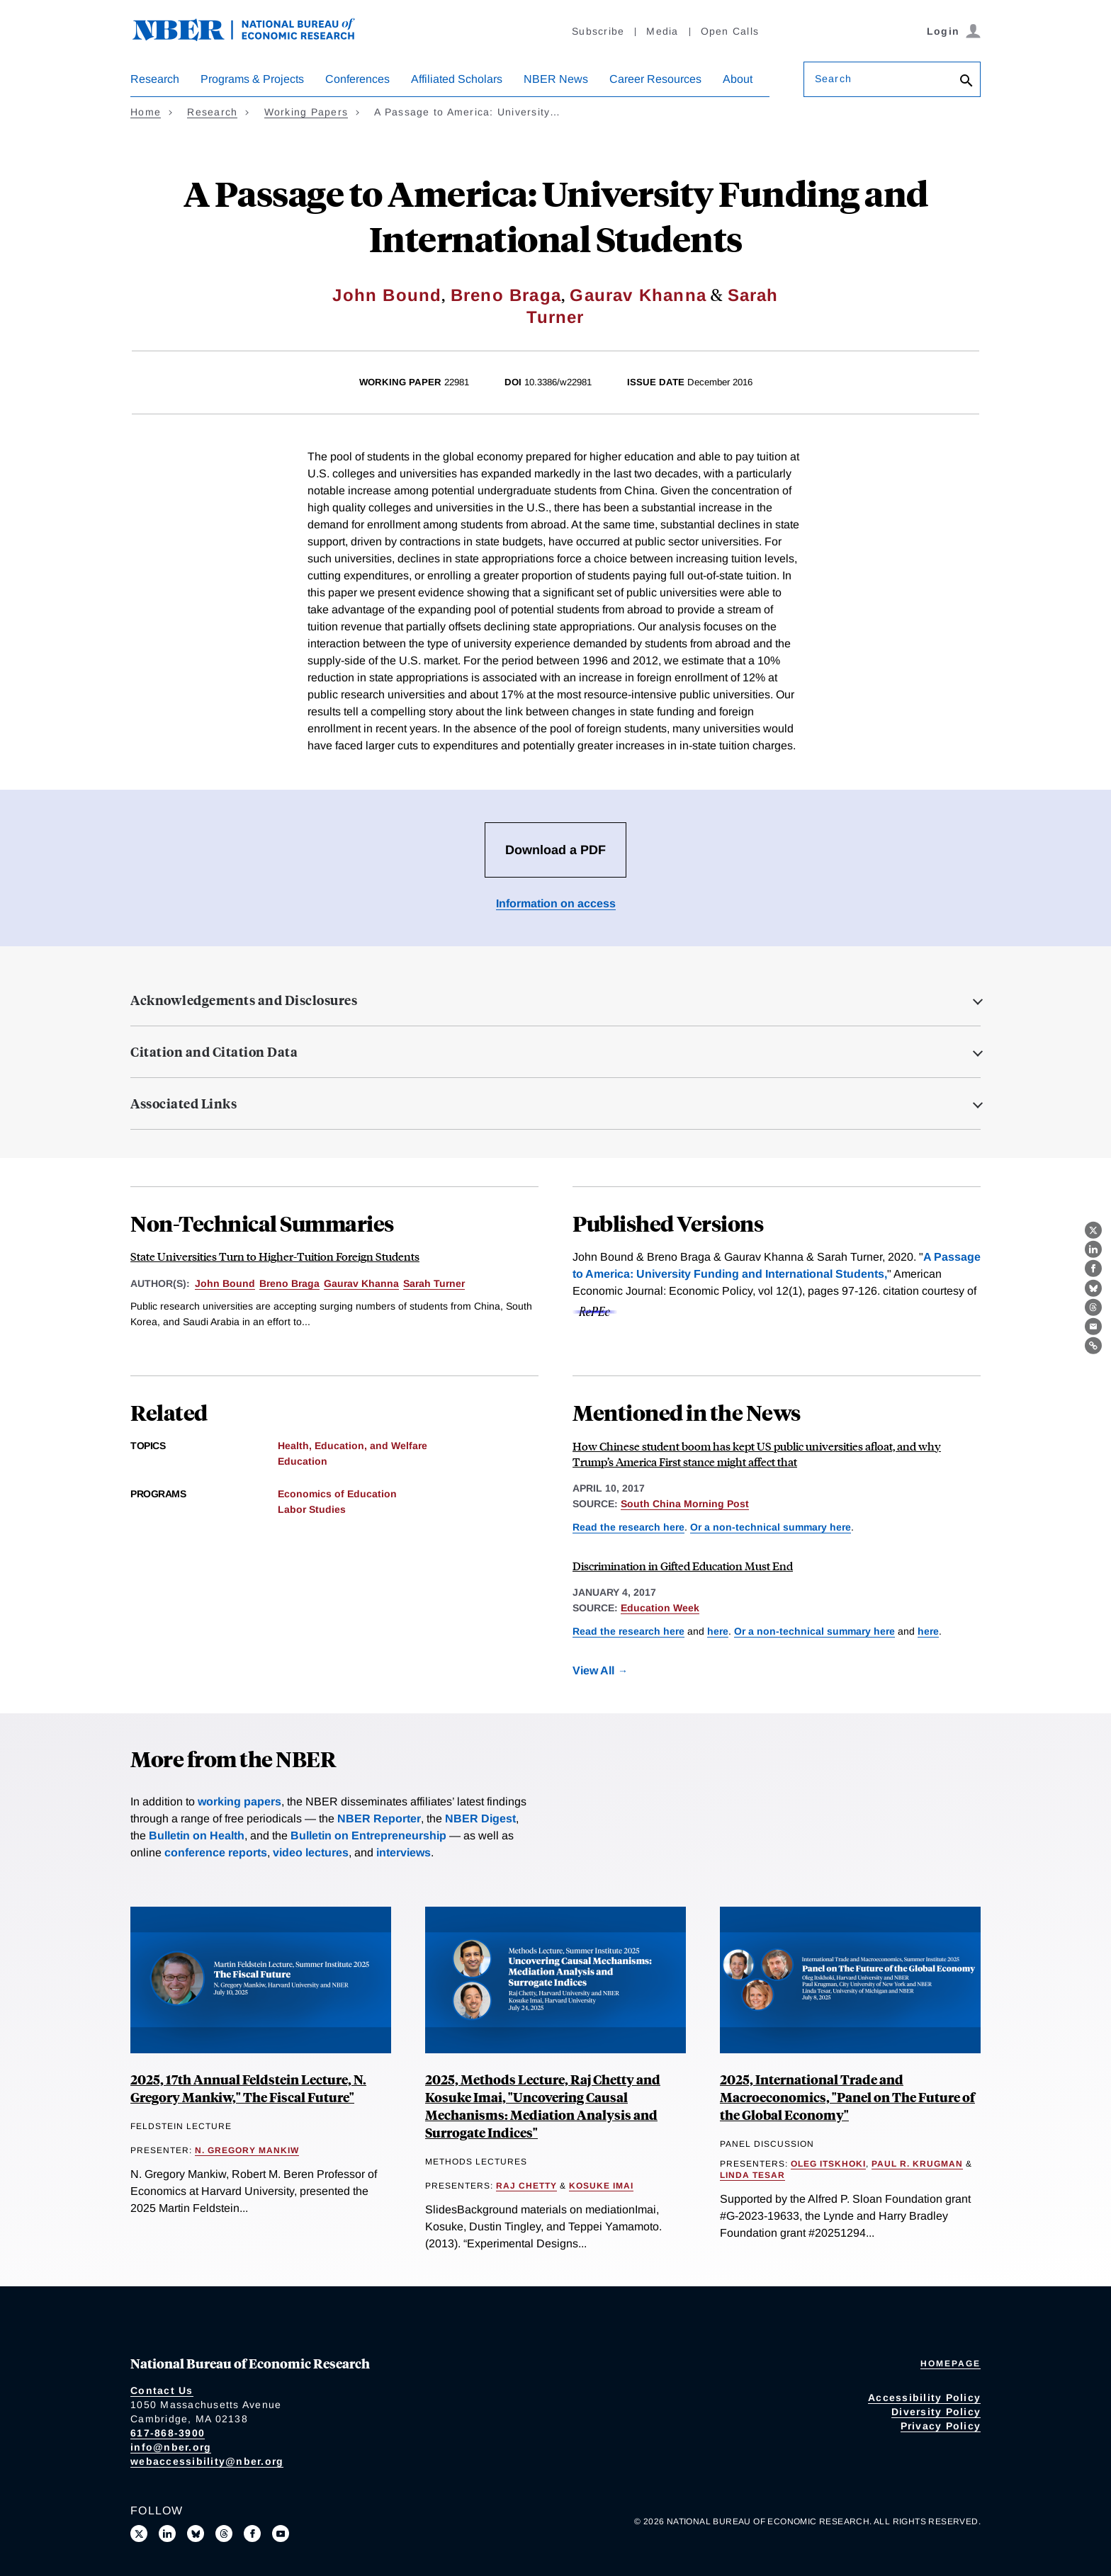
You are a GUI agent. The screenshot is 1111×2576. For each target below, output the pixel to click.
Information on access (556, 903)
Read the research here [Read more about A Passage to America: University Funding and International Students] (628, 1527)
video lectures (311, 1852)
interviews (403, 1852)
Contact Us (161, 2390)
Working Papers (306, 112)
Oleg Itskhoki (828, 2164)
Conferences (357, 79)
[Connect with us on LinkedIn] (167, 2533)
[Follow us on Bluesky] (195, 2533)
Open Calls (730, 31)
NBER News (556, 79)
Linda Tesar (752, 2175)
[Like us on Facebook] (252, 2533)
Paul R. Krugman (917, 2164)
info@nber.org (170, 2447)
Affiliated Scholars (456, 79)
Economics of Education (337, 1493)
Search (833, 79)
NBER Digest (480, 1818)
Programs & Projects (252, 79)
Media (662, 31)
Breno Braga (506, 295)
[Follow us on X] (138, 2533)
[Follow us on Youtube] (280, 2533)
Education (302, 1461)
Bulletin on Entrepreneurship (368, 1835)
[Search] (966, 81)
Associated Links (183, 1103)
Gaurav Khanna (638, 295)
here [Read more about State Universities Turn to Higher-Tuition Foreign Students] (928, 1631)
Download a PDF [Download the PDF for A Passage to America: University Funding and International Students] (555, 850)
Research (154, 79)
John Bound (386, 295)
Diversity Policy (936, 2411)
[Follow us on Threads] (223, 2533)
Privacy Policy (941, 2426)
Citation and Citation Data (214, 1051)
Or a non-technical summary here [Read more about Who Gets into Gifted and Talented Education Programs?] (814, 1631)
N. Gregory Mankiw (247, 2150)
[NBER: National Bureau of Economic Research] (255, 37)
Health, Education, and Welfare (352, 1445)
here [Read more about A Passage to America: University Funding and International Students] (717, 1631)
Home (145, 112)
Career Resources (655, 79)
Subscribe (598, 31)
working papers (239, 1801)
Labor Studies (312, 1509)
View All (593, 1670)
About (737, 79)
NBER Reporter (379, 1818)
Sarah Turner (434, 1283)
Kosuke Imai (601, 2186)
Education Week (660, 1607)
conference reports (215, 1852)
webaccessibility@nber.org (206, 2461)
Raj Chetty (526, 2186)
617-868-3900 (167, 2433)
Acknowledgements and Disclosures (243, 1000)
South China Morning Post (685, 1503)
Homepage (950, 2363)
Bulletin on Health (196, 1835)
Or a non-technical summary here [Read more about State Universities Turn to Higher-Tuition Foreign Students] (770, 1527)
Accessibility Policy (924, 2397)
